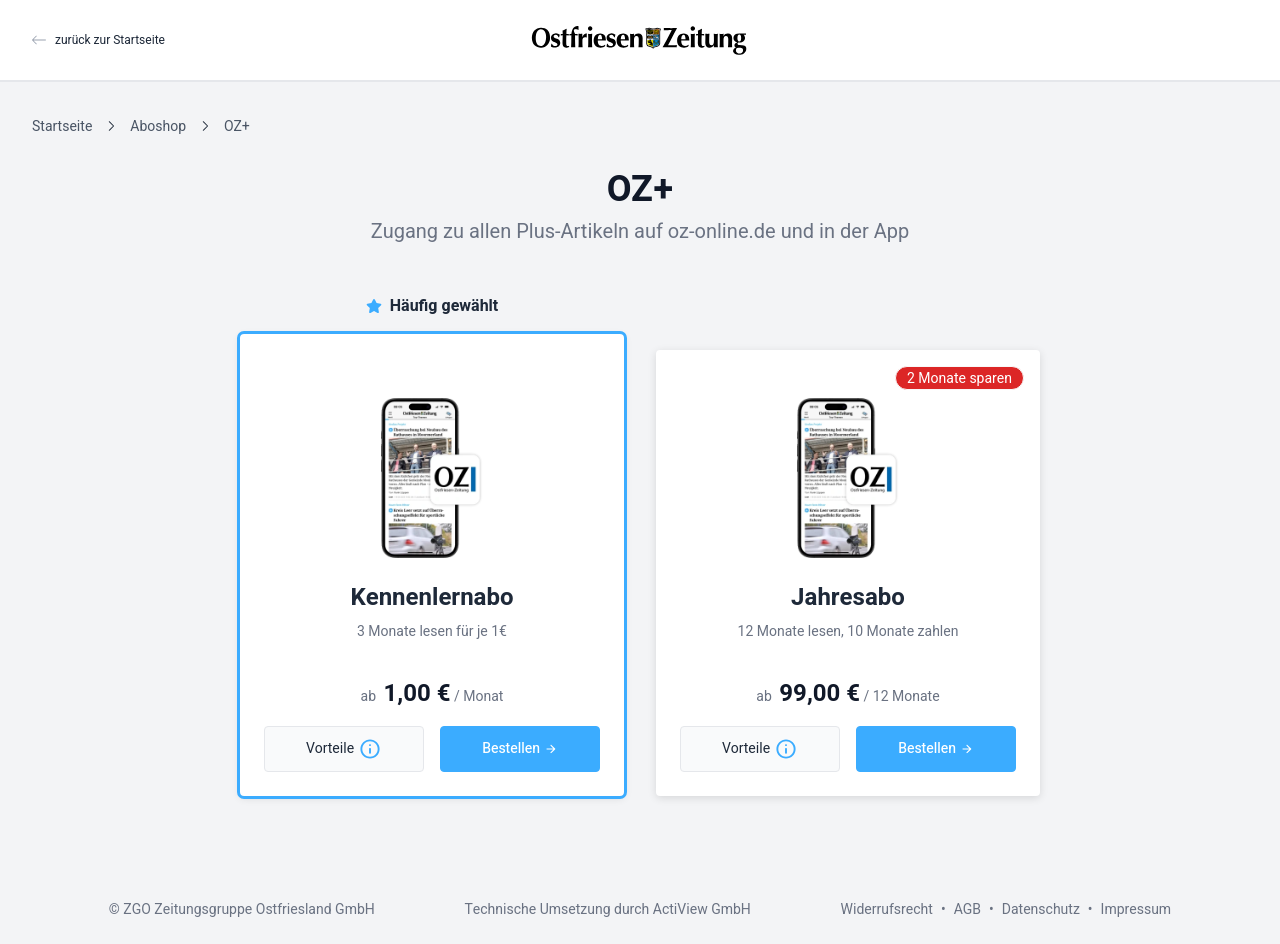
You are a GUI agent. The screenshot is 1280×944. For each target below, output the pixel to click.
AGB (967, 909)
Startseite (62, 126)
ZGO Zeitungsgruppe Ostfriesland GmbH (248, 909)
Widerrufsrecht (887, 909)
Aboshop (158, 126)
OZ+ (236, 126)
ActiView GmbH (702, 909)
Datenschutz (1041, 909)
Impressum (1136, 909)
